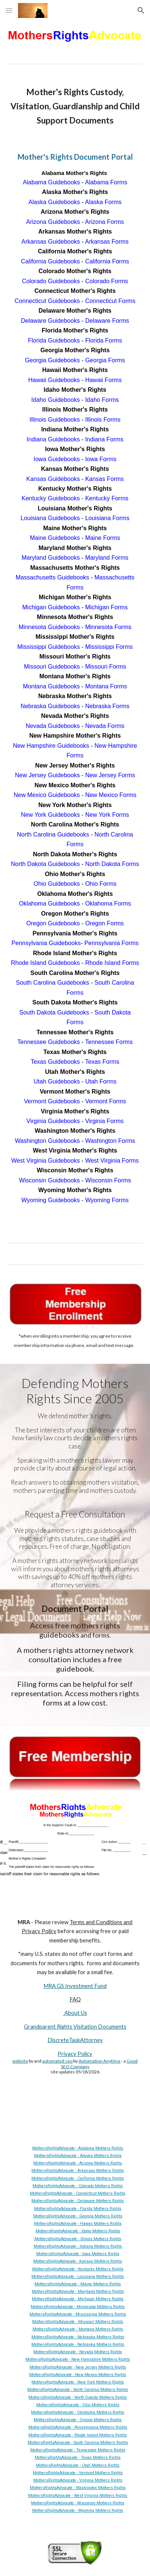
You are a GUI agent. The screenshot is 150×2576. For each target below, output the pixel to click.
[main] (75, 106)
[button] (9, 10)
